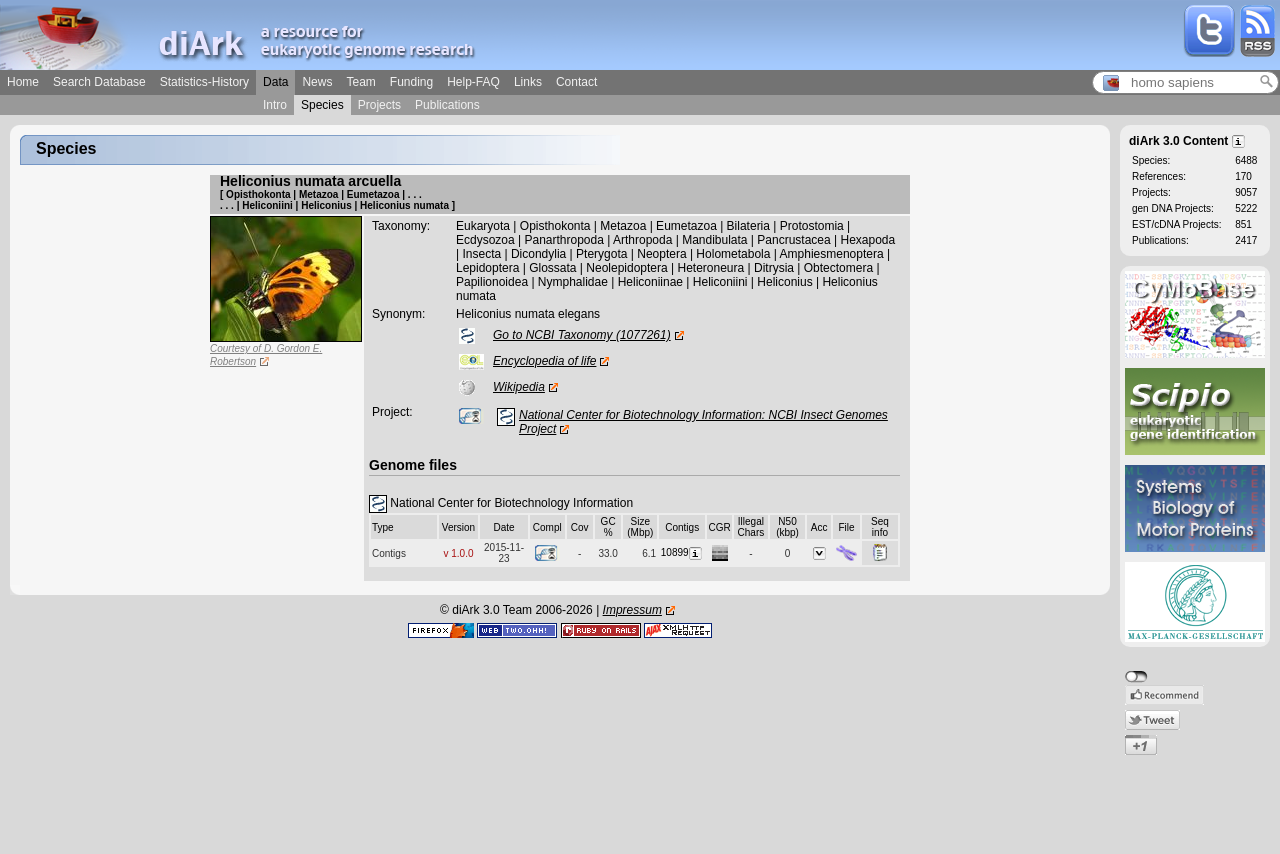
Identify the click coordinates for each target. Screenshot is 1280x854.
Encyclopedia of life (544, 361)
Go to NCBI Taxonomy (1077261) (582, 335)
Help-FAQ (473, 82)
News (317, 82)
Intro (275, 105)
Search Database (99, 82)
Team (360, 82)
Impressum (632, 610)
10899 (682, 552)
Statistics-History (204, 82)
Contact (576, 82)
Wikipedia (519, 387)
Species (322, 105)
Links (528, 82)
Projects (379, 105)
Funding (411, 82)
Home (23, 82)
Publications (447, 105)
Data (275, 82)
